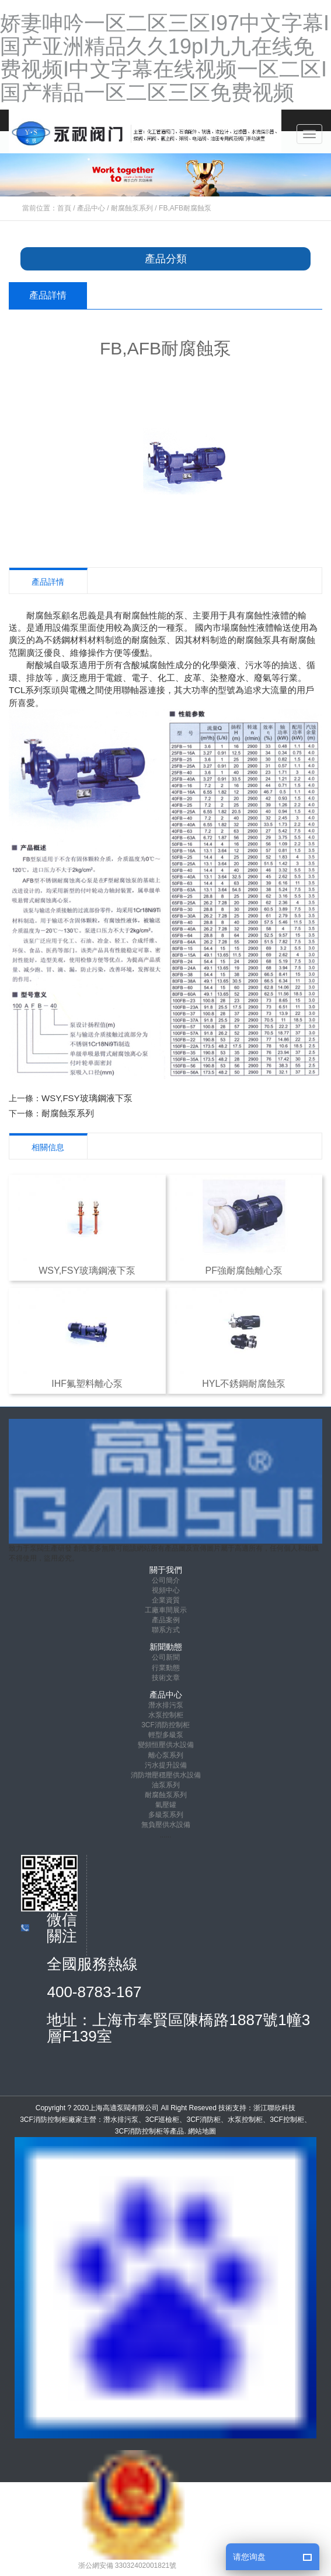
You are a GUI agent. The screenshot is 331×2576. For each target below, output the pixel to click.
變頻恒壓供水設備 (166, 1745)
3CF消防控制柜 (165, 1725)
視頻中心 (166, 1590)
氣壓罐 (165, 1805)
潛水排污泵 (165, 1705)
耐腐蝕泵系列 (132, 208)
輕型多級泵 (165, 1735)
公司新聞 (166, 1657)
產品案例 (166, 1620)
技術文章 (166, 1678)
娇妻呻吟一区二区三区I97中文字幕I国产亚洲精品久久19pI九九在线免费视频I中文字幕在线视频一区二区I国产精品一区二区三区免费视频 (164, 57)
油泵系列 (166, 1785)
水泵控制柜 (165, 1715)
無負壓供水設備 (165, 1825)
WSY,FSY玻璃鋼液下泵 (87, 1098)
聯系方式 (166, 1630)
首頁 (64, 208)
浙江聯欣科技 (274, 2108)
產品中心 (91, 208)
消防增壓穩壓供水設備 (166, 1775)
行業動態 (166, 1668)
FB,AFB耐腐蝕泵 (185, 208)
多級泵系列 (165, 1815)
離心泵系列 (165, 1755)
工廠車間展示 (166, 1610)
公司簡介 (166, 1580)
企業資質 (166, 1600)
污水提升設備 (166, 1765)
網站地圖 (202, 2131)
